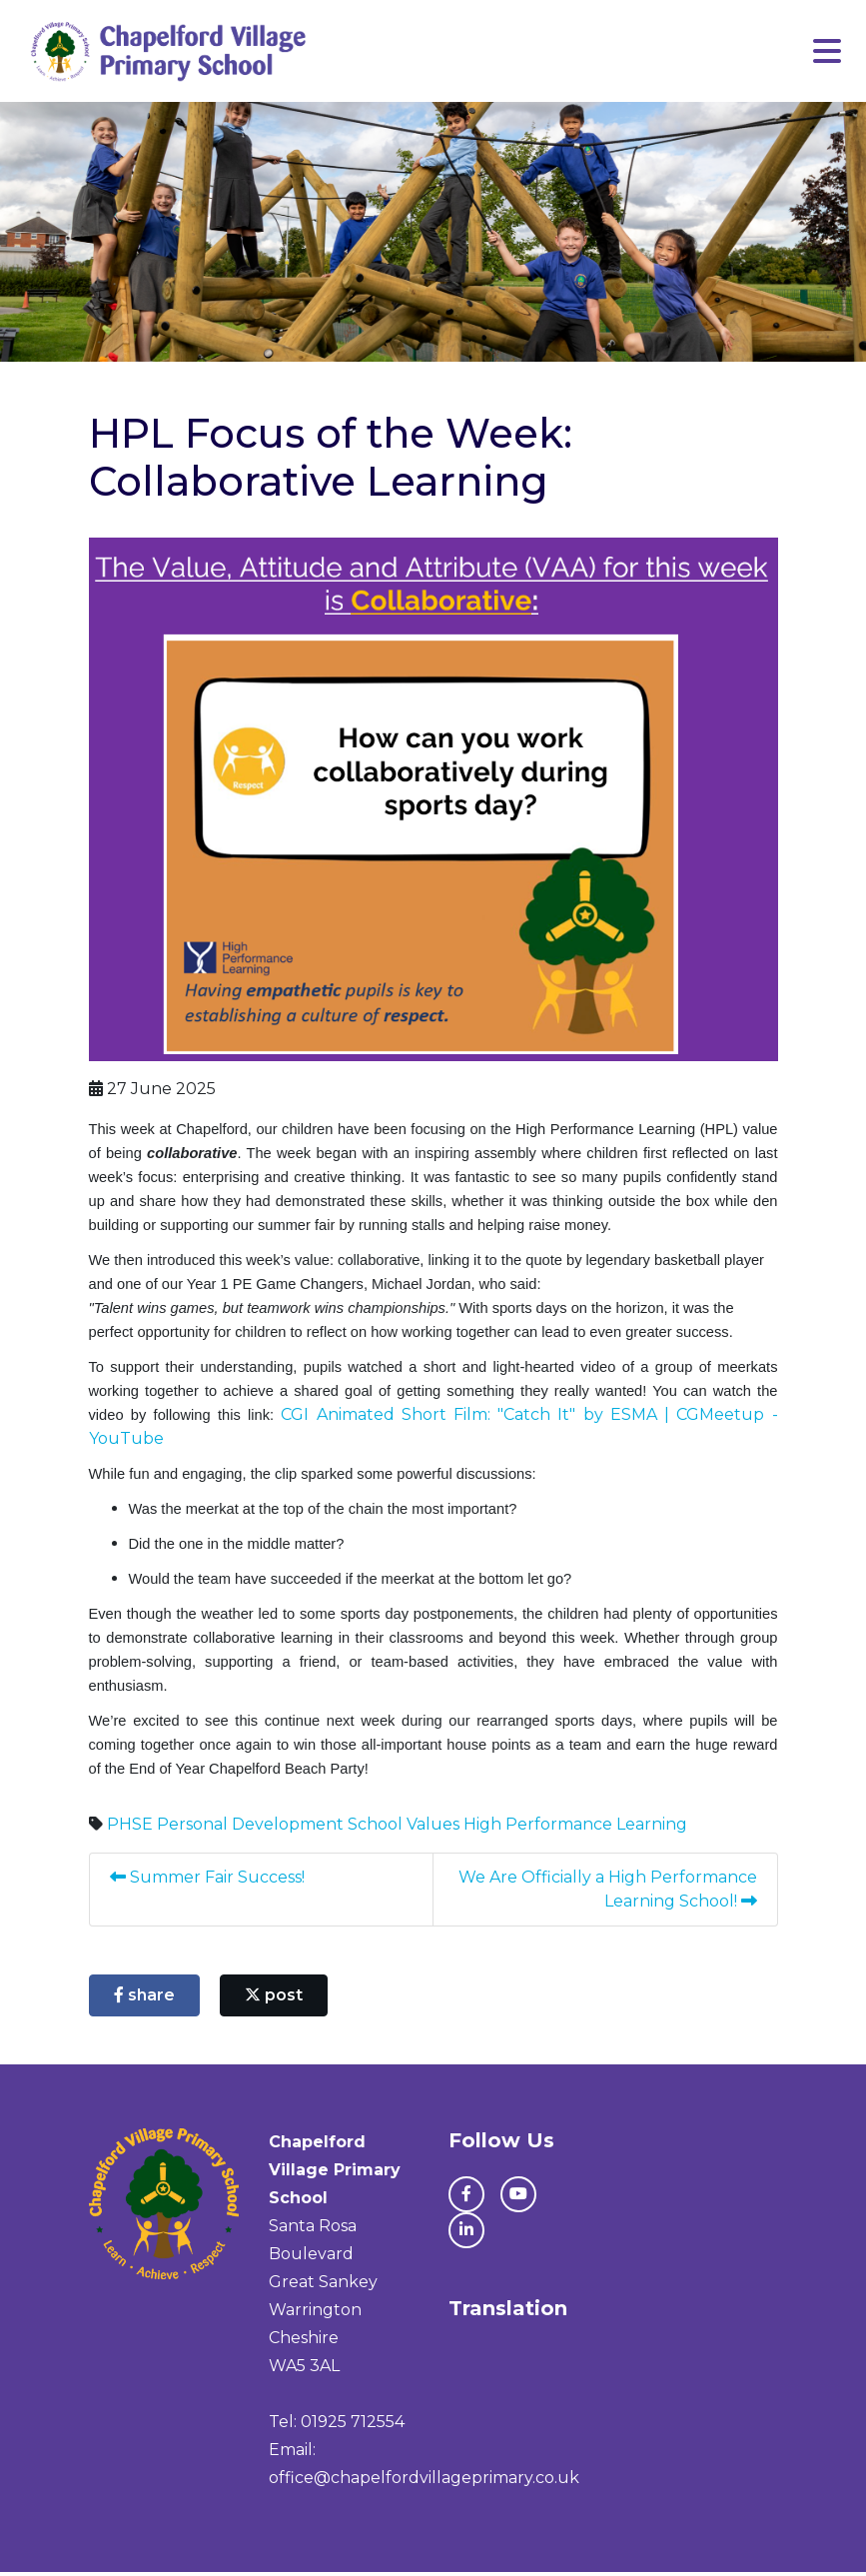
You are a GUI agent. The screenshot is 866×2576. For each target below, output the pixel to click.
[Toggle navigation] (827, 53)
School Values (403, 1828)
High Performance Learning (575, 1828)
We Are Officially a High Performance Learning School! (605, 1893)
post (274, 1998)
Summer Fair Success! (207, 1881)
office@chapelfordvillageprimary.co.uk (424, 2481)
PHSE (130, 1828)
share (144, 1998)
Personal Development (250, 1828)
